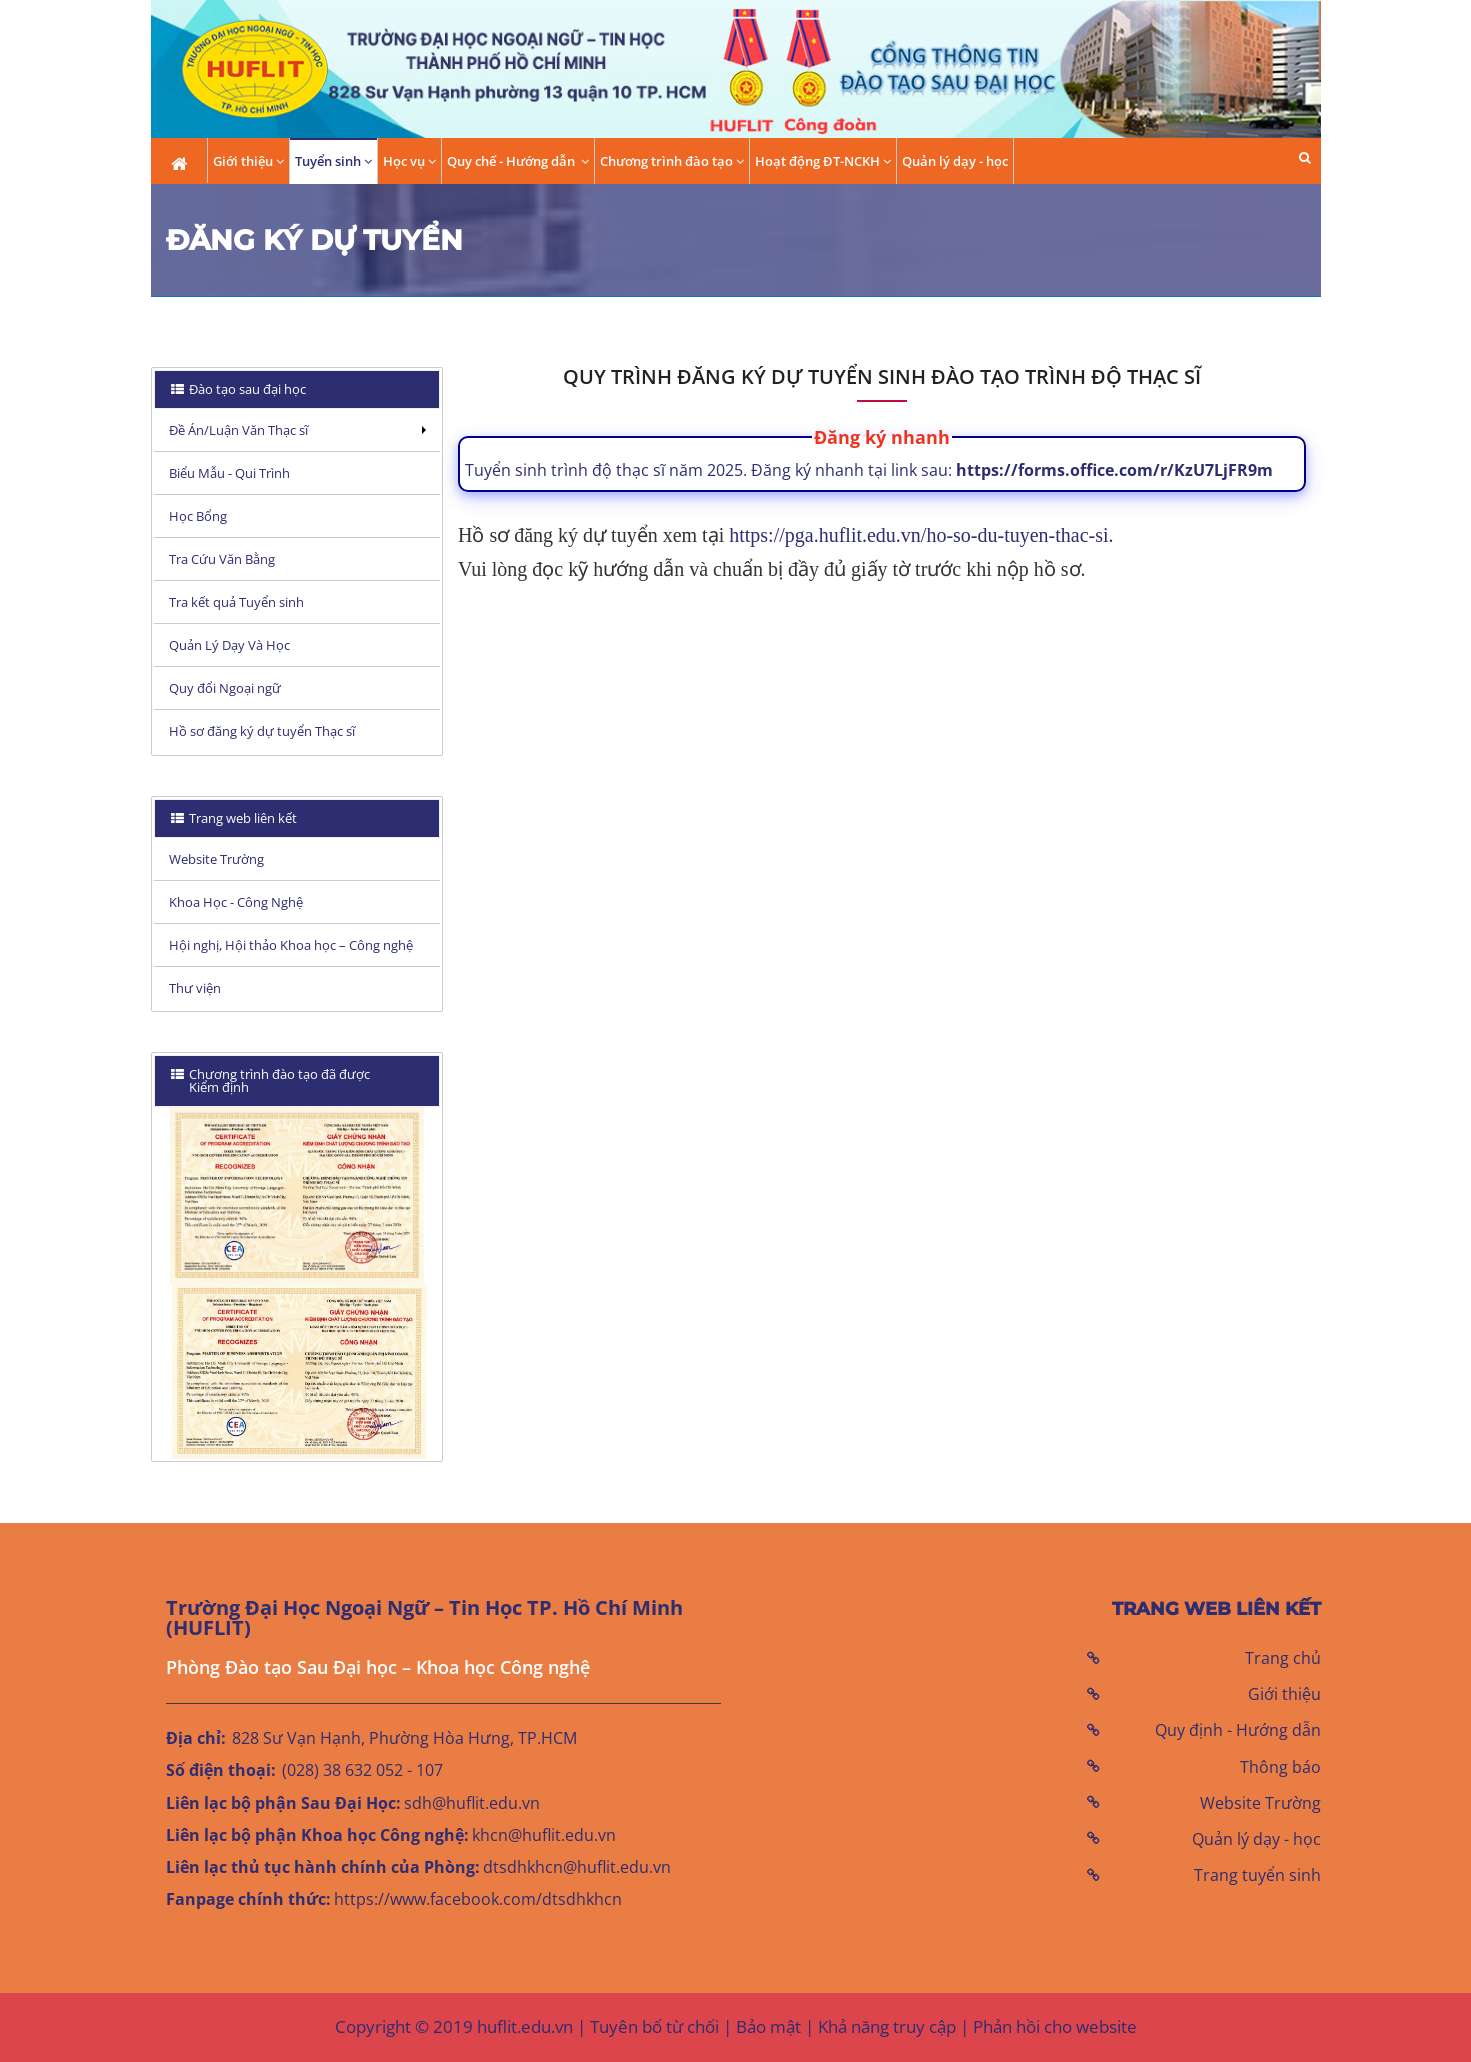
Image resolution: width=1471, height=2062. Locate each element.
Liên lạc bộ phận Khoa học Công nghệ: (317, 1835)
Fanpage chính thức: (248, 1899)
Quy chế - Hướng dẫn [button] (518, 161)
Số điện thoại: (221, 1770)
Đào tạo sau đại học (246, 389)
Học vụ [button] (409, 161)
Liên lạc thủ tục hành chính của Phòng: (323, 1867)
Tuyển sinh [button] (333, 161)
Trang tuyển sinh (1257, 1875)
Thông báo (1280, 1767)
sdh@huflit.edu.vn (472, 1803)
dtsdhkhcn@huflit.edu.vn (577, 1867)
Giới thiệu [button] (248, 161)
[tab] (297, 389)
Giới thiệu (1284, 1694)
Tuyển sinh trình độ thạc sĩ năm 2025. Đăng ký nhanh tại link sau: (869, 470)
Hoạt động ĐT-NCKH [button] (823, 161)
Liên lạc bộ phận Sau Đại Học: (283, 1803)
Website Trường (1260, 1803)
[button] (1305, 157)
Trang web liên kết (241, 818)
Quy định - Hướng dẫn (1238, 1730)
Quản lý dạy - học (955, 161)
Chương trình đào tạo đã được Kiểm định (270, 1080)
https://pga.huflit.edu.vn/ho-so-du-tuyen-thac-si (918, 535)
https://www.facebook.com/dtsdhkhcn (478, 1899)
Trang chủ (1283, 1658)
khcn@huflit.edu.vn (544, 1835)
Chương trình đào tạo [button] (672, 161)
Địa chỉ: (196, 1738)
